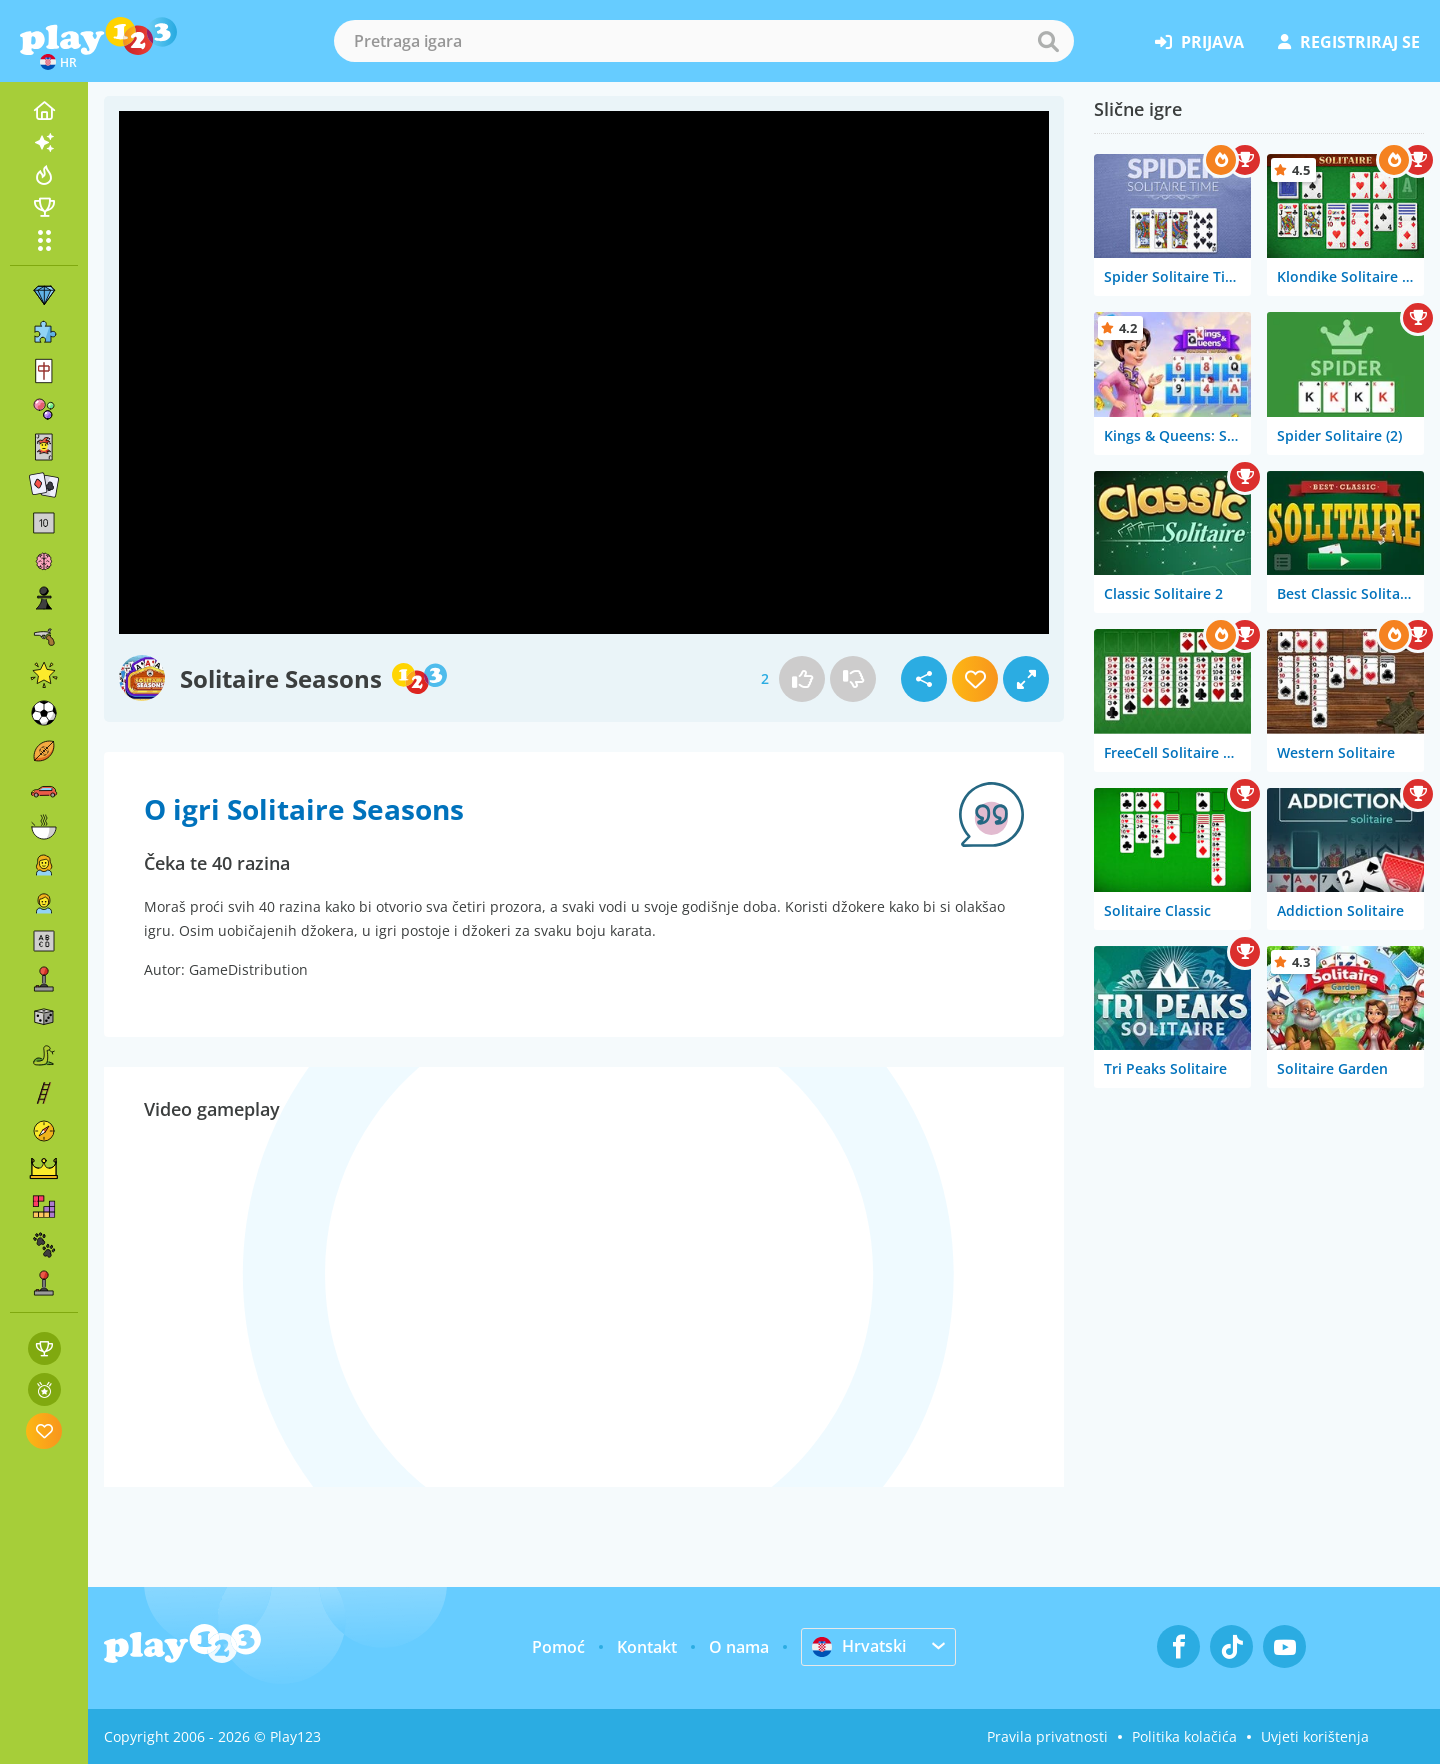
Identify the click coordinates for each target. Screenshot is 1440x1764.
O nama (739, 1647)
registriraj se (1349, 42)
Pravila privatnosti (1047, 1736)
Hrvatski (859, 1646)
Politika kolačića (1184, 1736)
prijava (1199, 42)
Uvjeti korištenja (1315, 1736)
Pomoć (558, 1647)
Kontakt (647, 1647)
